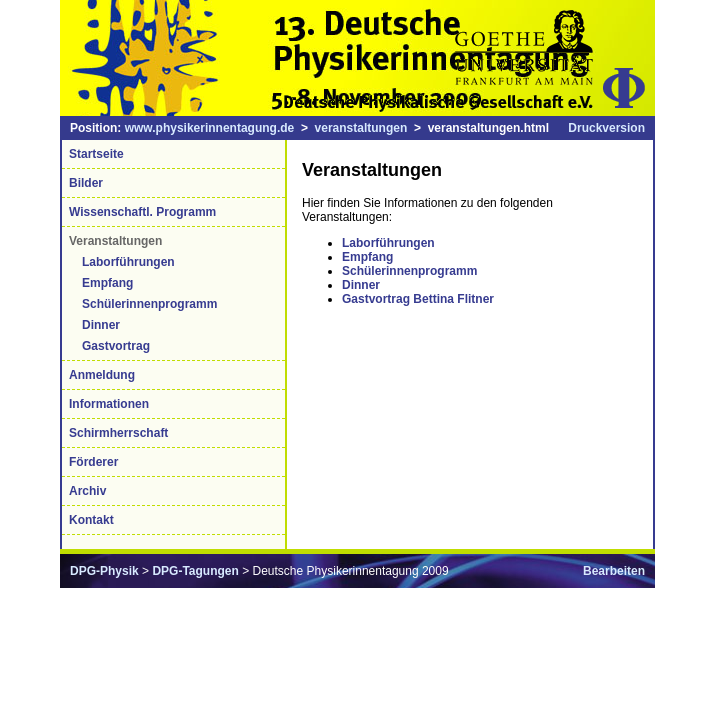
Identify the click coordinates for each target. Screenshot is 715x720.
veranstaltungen (361, 128)
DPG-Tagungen (195, 571)
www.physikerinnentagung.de (210, 128)
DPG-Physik (104, 571)
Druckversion (606, 128)
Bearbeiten (614, 571)
